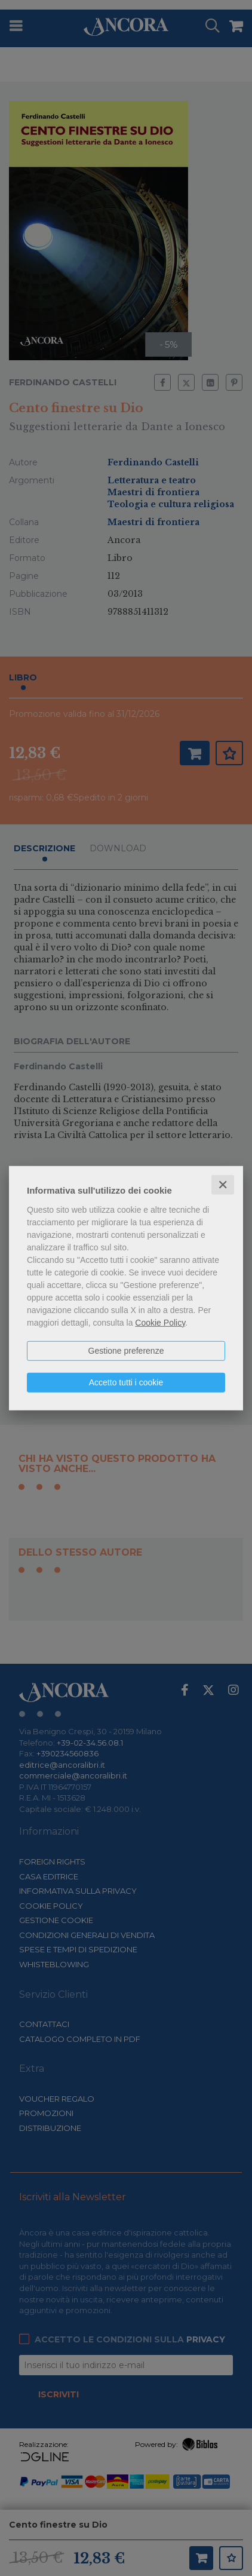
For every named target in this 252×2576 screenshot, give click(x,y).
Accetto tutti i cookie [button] (126, 1382)
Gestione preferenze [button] (126, 1350)
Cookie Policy (160, 1322)
